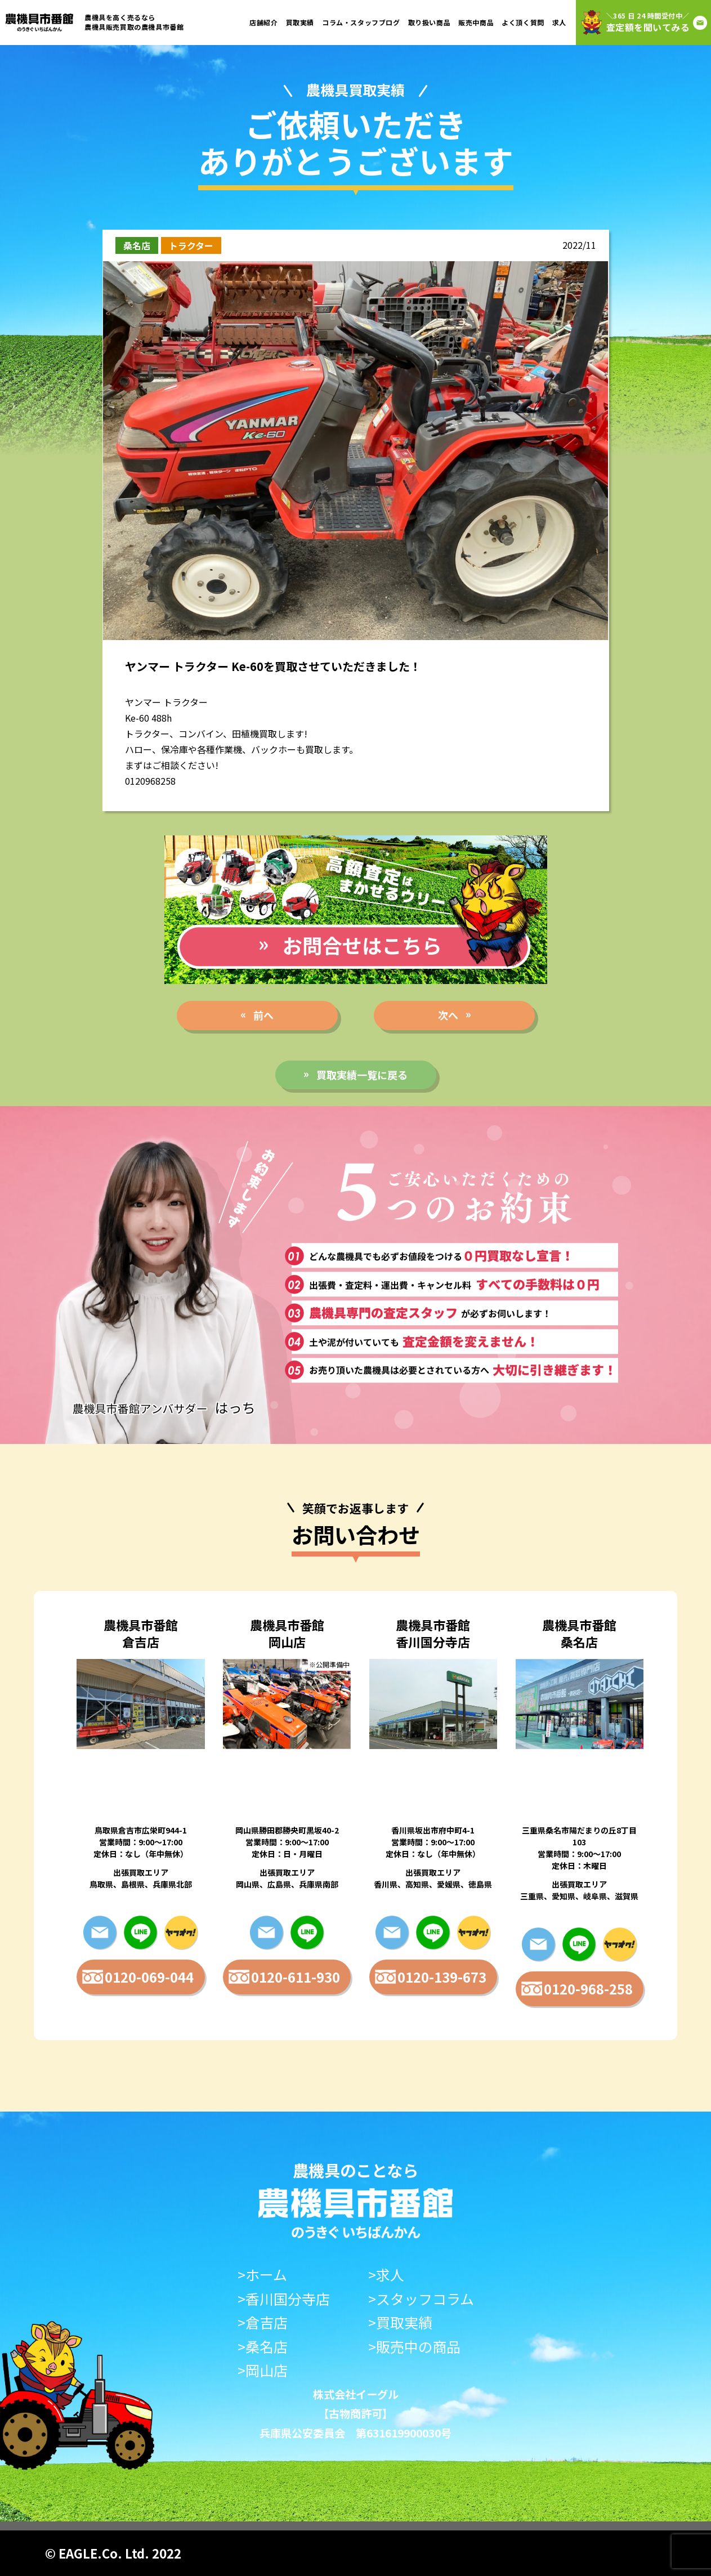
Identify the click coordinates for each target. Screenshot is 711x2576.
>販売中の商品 (414, 2346)
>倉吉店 (263, 2322)
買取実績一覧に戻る (362, 1074)
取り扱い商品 (429, 22)
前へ (263, 1015)
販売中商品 (476, 22)
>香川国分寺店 (284, 2299)
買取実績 (300, 22)
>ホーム (262, 2274)
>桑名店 (263, 2346)
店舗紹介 (263, 22)
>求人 (386, 2274)
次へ (448, 1015)
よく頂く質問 (523, 22)
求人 (559, 22)
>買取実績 (400, 2322)
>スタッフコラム (421, 2299)
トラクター (191, 245)
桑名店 (136, 245)
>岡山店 (263, 2370)
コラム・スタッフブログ (361, 22)
